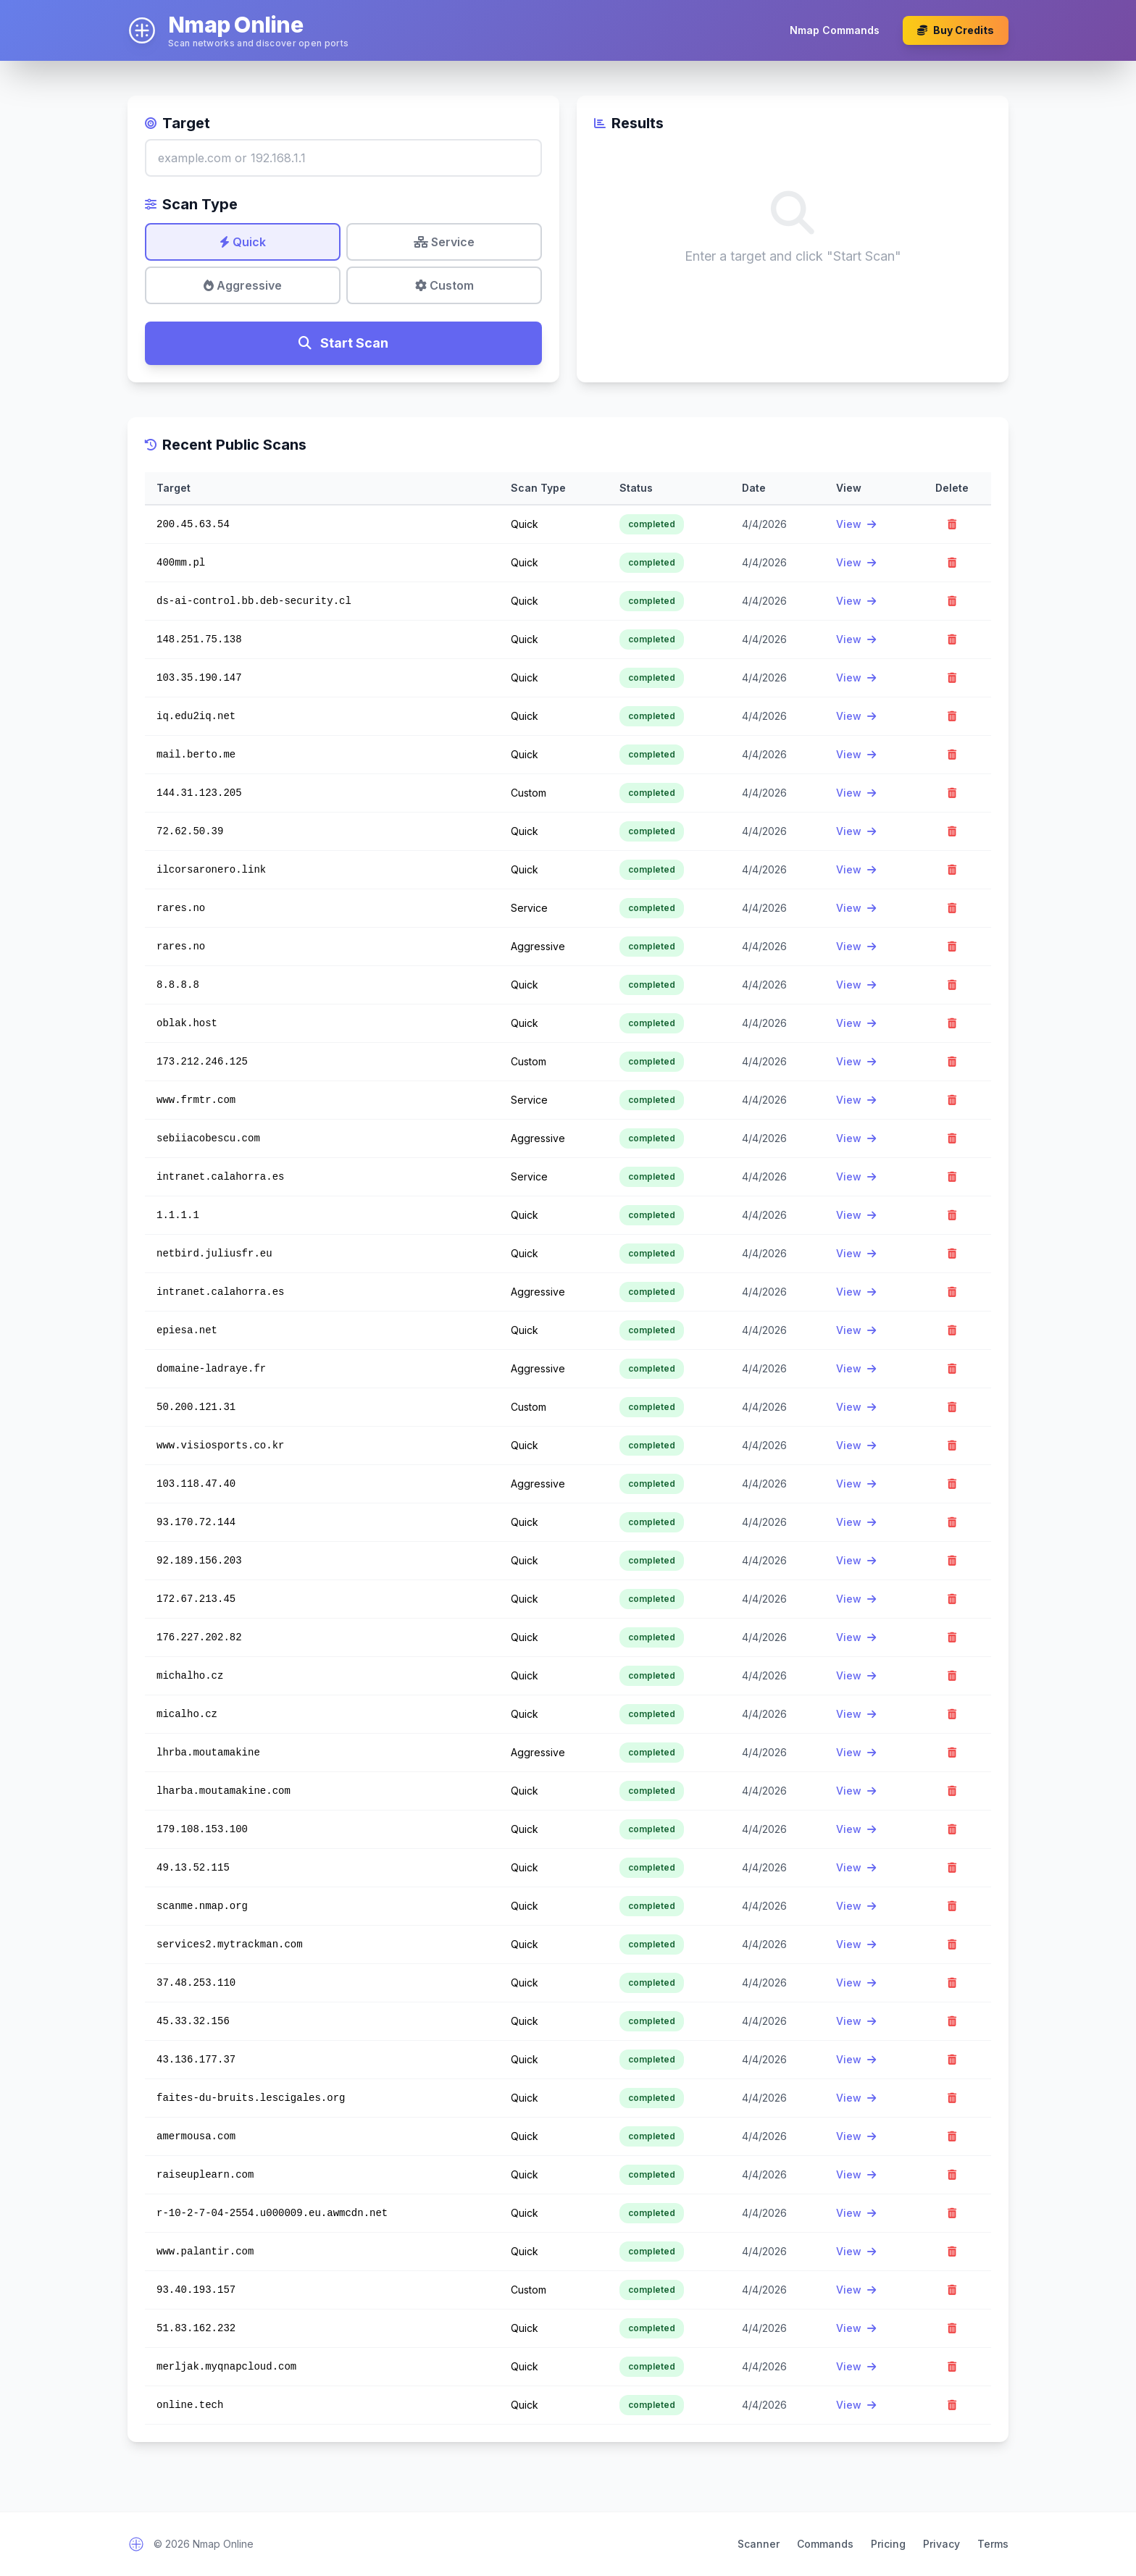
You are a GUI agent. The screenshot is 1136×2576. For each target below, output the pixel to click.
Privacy (941, 2544)
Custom (444, 285)
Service (444, 242)
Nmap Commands (835, 30)
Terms (992, 2544)
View (856, 524)
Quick (243, 242)
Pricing (888, 2544)
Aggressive (243, 285)
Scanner (759, 2544)
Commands (825, 2544)
